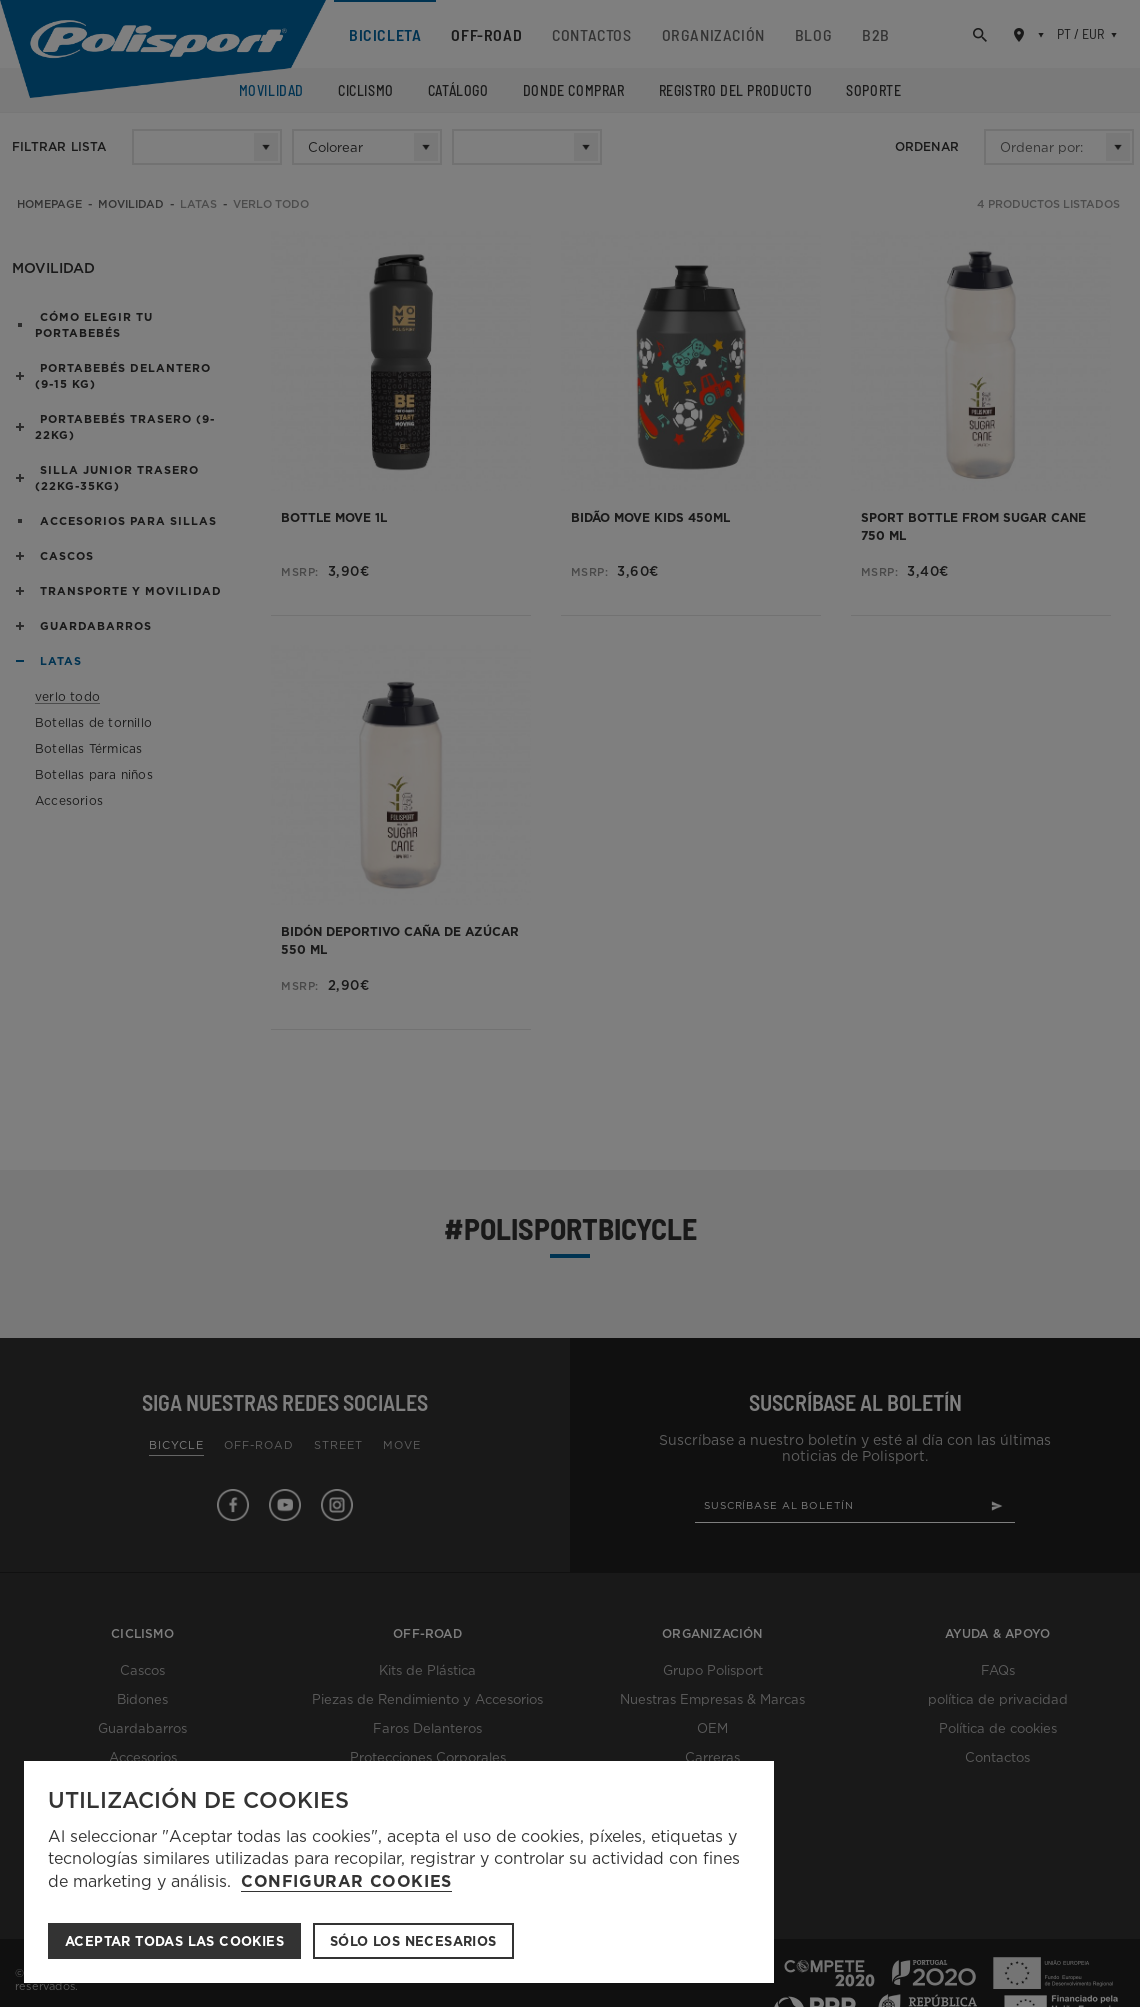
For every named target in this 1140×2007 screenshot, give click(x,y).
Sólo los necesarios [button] (413, 1941)
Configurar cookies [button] (346, 1882)
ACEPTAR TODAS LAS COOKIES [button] (174, 1941)
